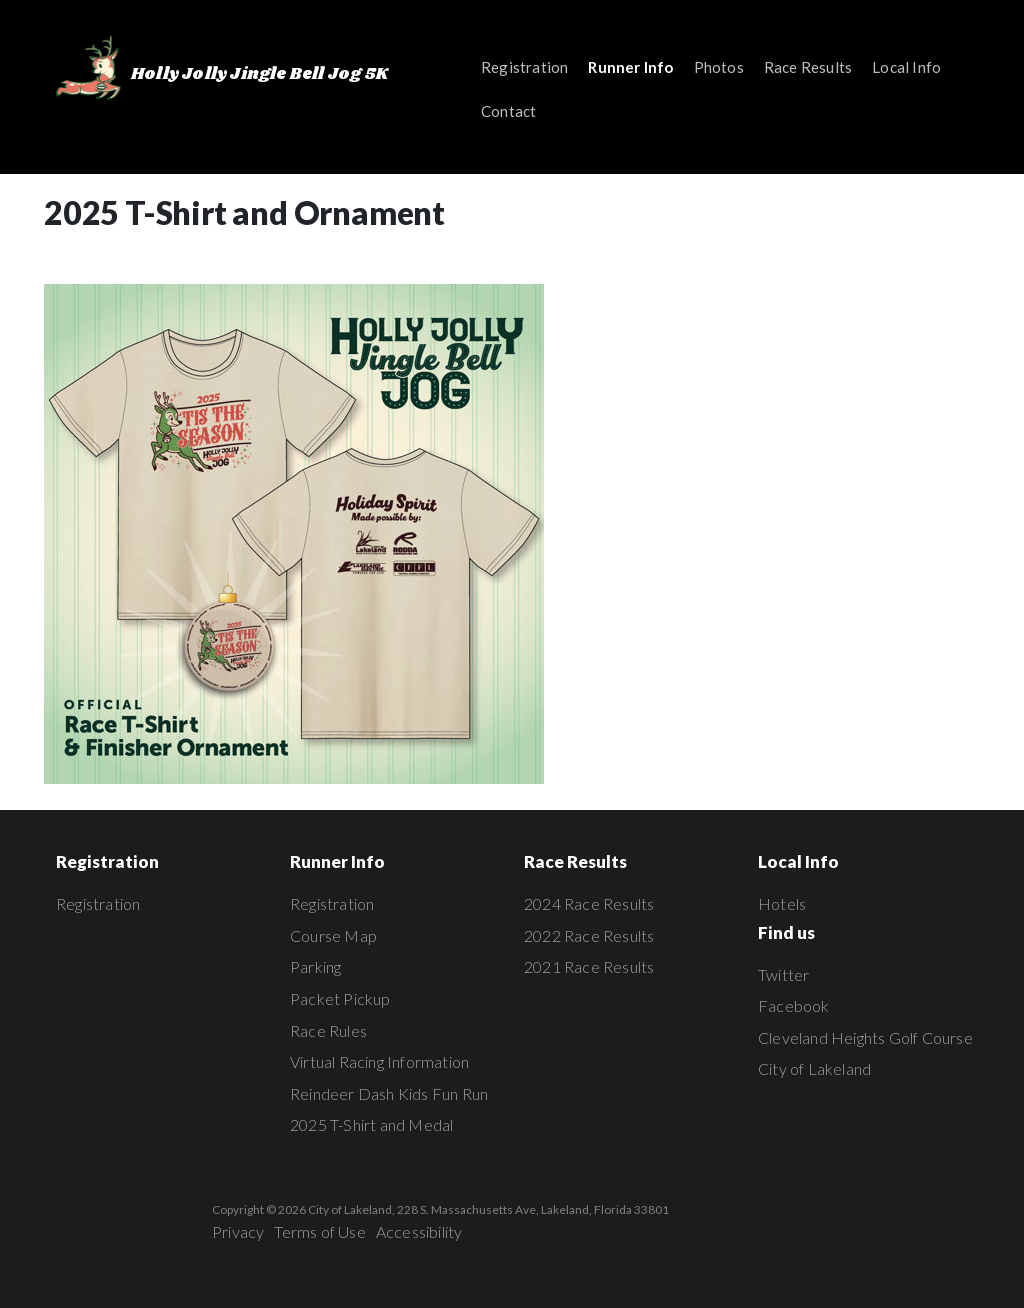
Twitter (783, 974)
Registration (524, 67)
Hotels (782, 903)
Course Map (333, 935)
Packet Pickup (340, 998)
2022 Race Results (589, 935)
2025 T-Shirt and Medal (371, 1124)
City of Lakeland (814, 1068)
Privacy (238, 1231)
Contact (508, 111)
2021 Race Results (589, 966)
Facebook (794, 1005)
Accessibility (419, 1231)
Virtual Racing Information (379, 1061)
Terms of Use (319, 1231)
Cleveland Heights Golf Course (865, 1037)
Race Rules (328, 1030)
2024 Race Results (589, 903)
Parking (315, 966)
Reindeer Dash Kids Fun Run (389, 1093)
